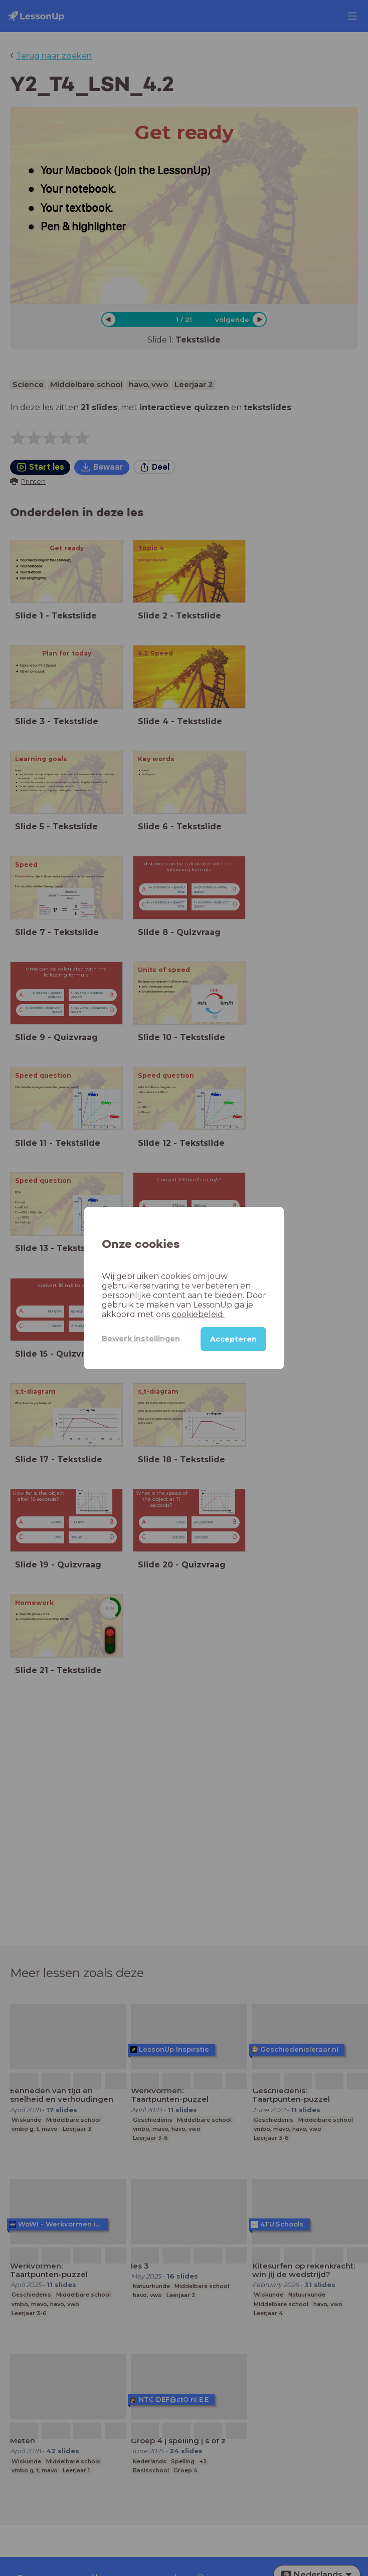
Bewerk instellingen (141, 1338)
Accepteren (233, 1339)
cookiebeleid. (198, 1314)
